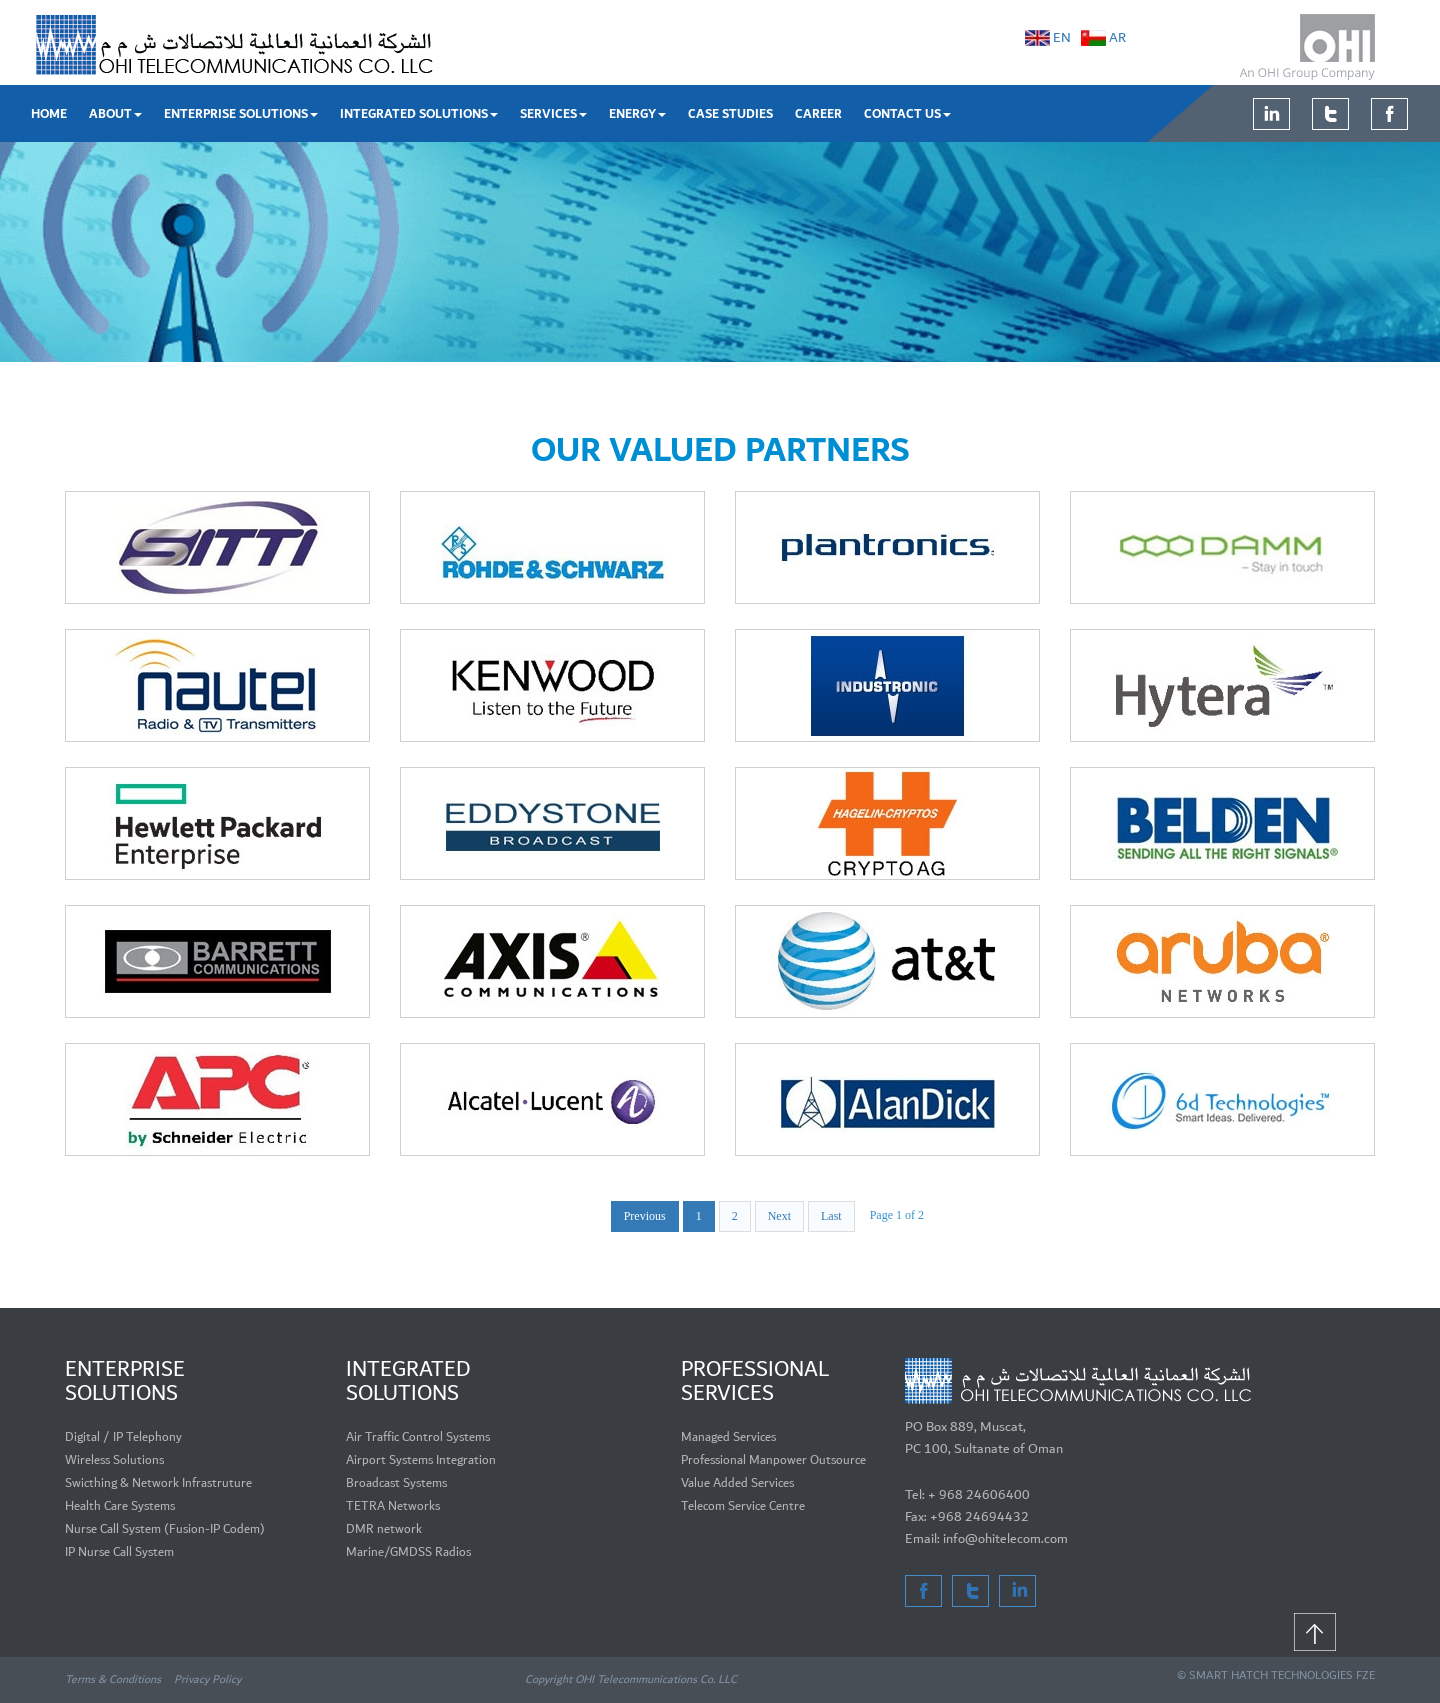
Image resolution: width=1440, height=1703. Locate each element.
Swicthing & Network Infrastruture (158, 1483)
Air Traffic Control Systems (418, 1437)
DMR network (384, 1529)
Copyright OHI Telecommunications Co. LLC (631, 1679)
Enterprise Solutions (241, 114)
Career (818, 114)
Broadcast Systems (396, 1483)
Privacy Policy (207, 1679)
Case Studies (730, 114)
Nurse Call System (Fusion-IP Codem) (165, 1529)
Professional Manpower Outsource (773, 1460)
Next (779, 1216)
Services (553, 114)
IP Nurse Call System (119, 1552)
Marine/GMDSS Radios (408, 1552)
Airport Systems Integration (421, 1460)
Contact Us (907, 114)
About (115, 114)
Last (831, 1216)
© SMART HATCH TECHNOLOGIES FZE (1276, 1675)
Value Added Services (737, 1483)
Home (49, 114)
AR (1117, 38)
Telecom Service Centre (743, 1506)
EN (1062, 38)
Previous (645, 1216)
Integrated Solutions (419, 114)
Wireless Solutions (114, 1460)
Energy (637, 114)
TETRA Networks (393, 1506)
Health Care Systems (120, 1506)
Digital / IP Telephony (123, 1437)
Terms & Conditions (114, 1679)
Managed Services (728, 1437)
